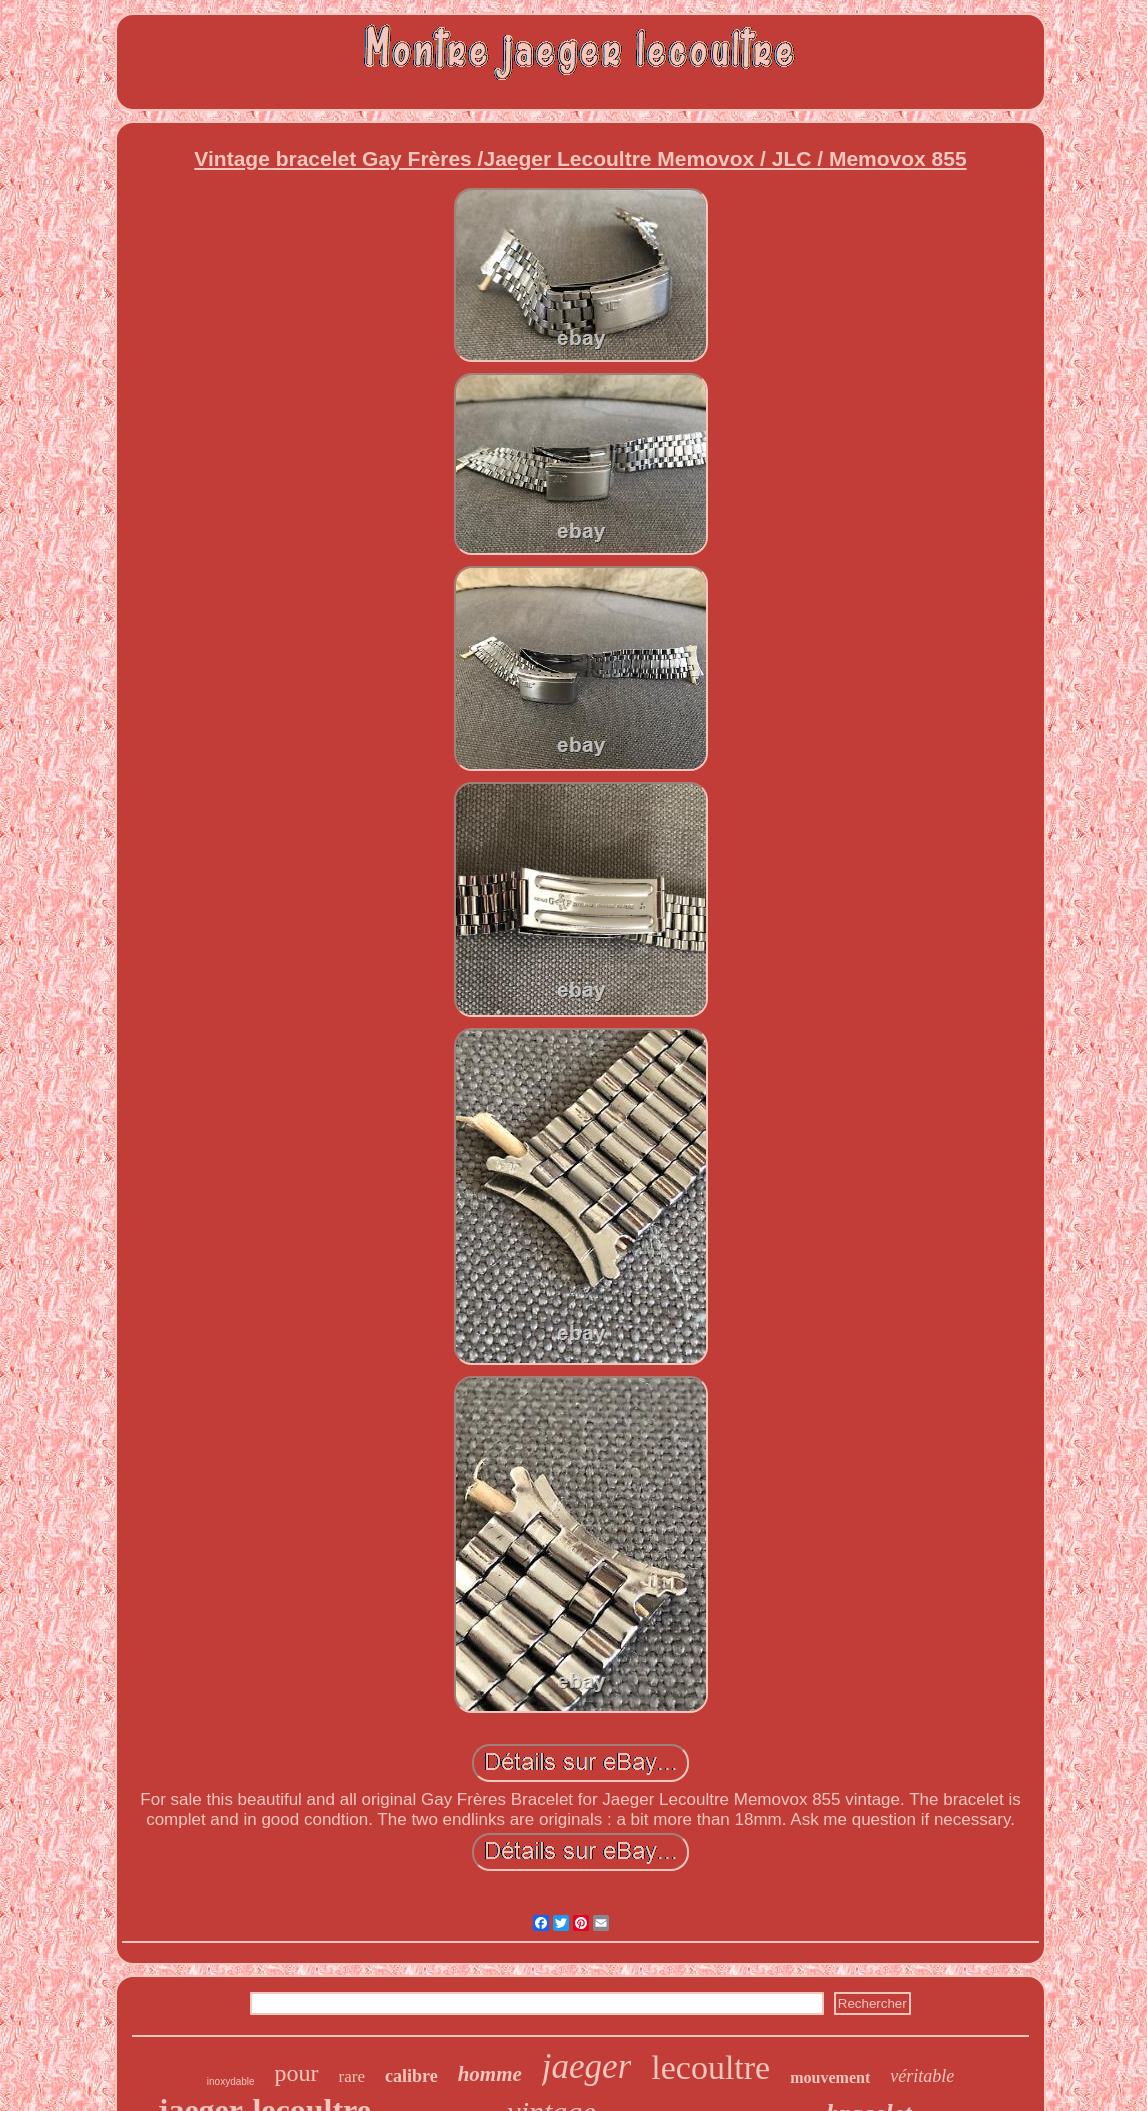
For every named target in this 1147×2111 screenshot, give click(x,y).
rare (352, 2076)
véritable (922, 2076)
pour (297, 2073)
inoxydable (231, 2081)
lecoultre (710, 2067)
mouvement (830, 2077)
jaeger (586, 2066)
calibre (411, 2076)
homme (490, 2074)
